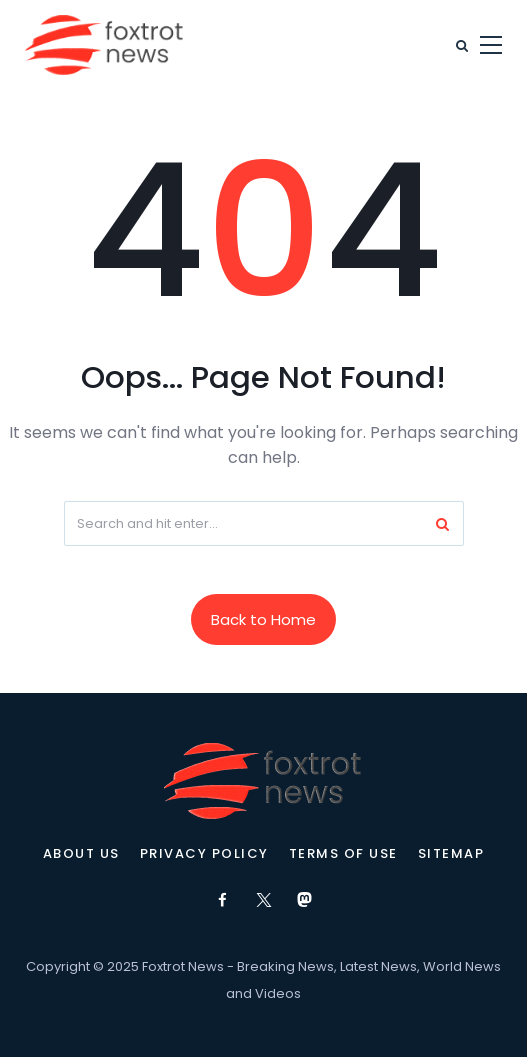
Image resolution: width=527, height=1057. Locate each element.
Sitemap (451, 854)
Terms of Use (343, 854)
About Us (81, 854)
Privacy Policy (204, 854)
